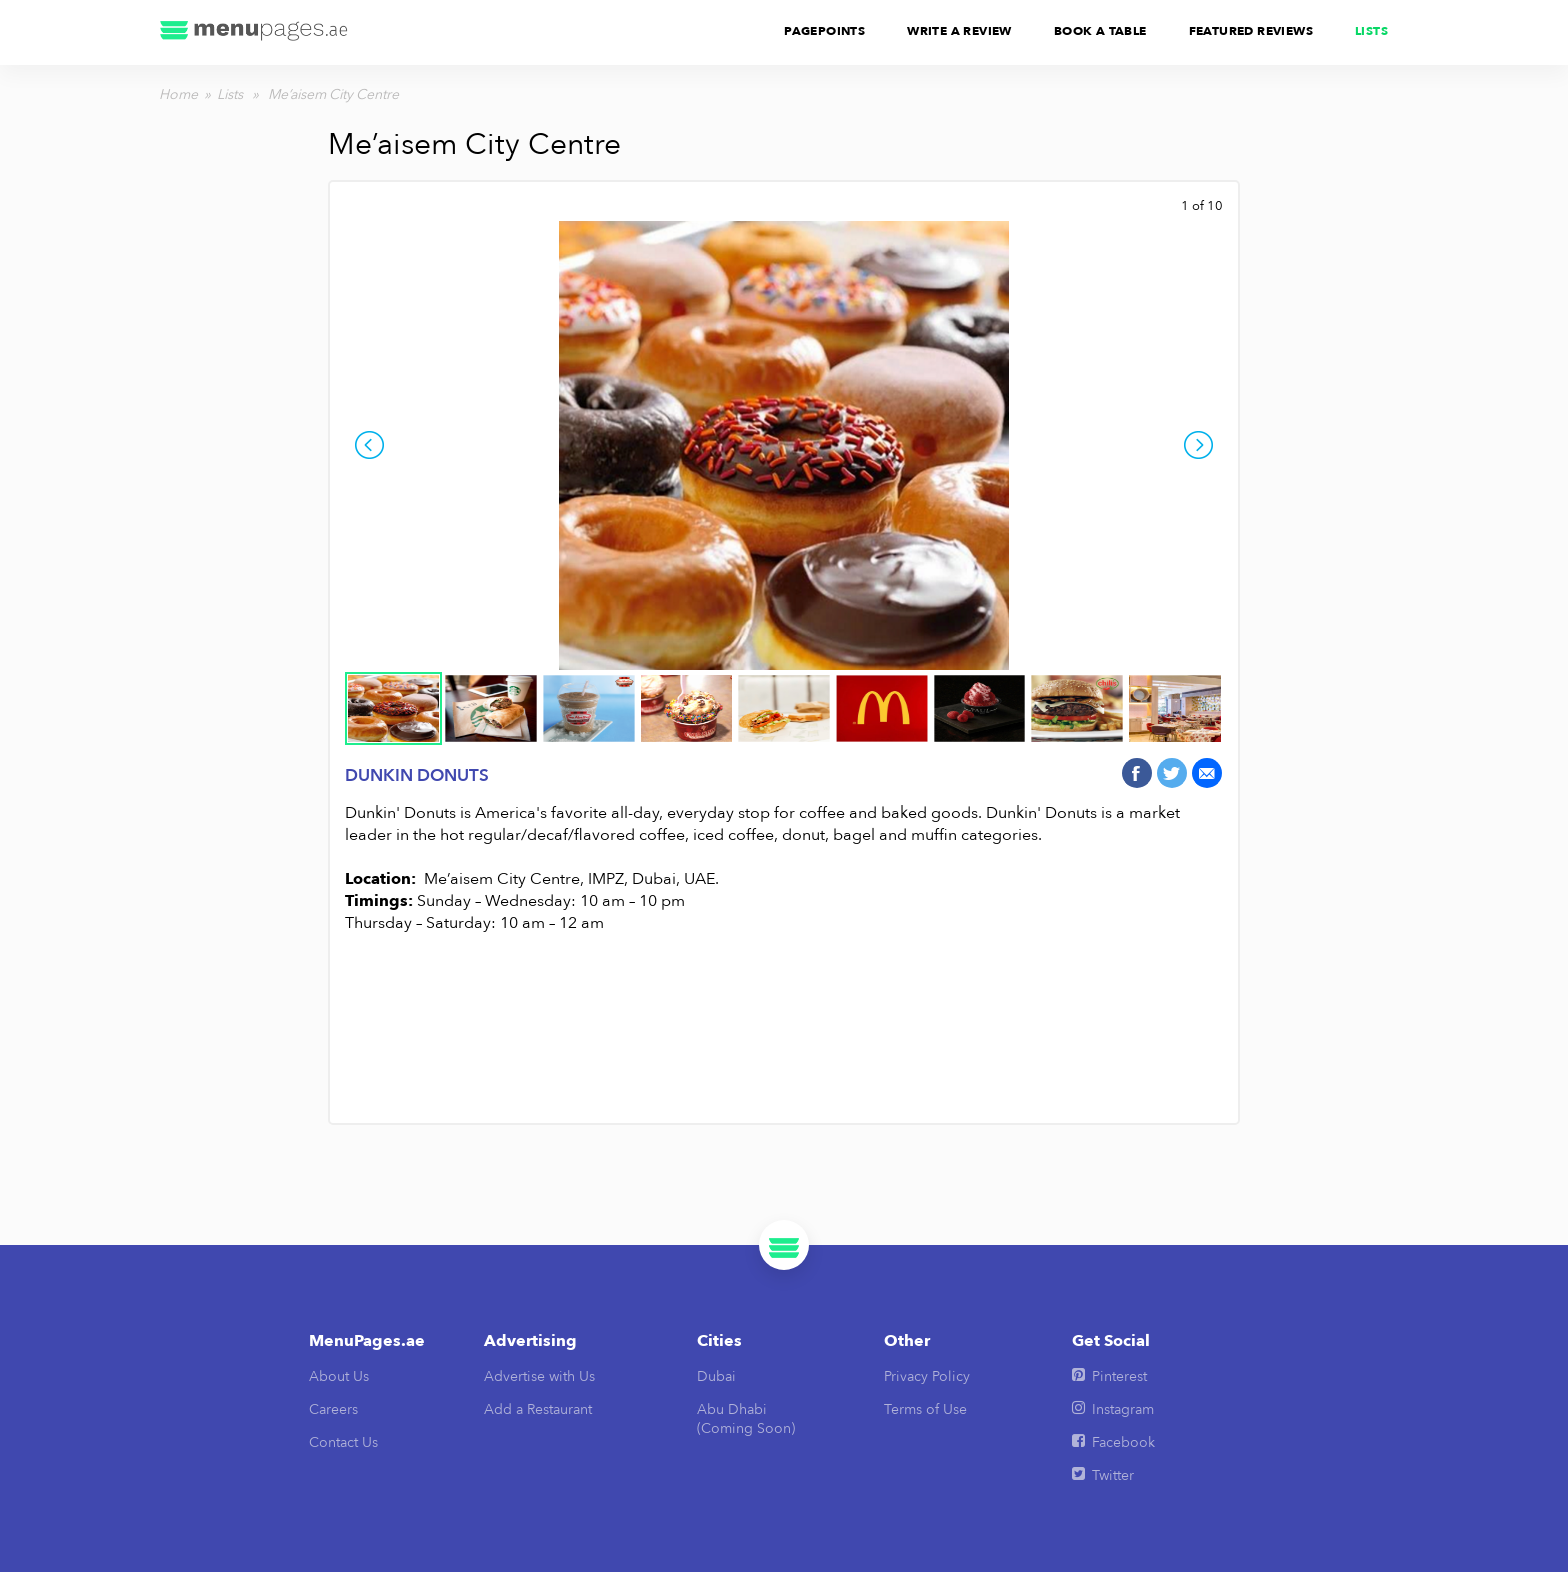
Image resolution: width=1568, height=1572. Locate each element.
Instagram (1113, 1409)
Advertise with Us (539, 1376)
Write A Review (959, 31)
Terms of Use (925, 1409)
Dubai (716, 1376)
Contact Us (343, 1442)
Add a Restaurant (538, 1409)
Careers (333, 1409)
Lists (1371, 31)
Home (178, 94)
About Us (339, 1376)
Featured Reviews (1251, 31)
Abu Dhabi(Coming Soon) (746, 1419)
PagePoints (824, 31)
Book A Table (1100, 31)
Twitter (1103, 1475)
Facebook (1113, 1442)
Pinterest (1109, 1376)
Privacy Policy (927, 1376)
